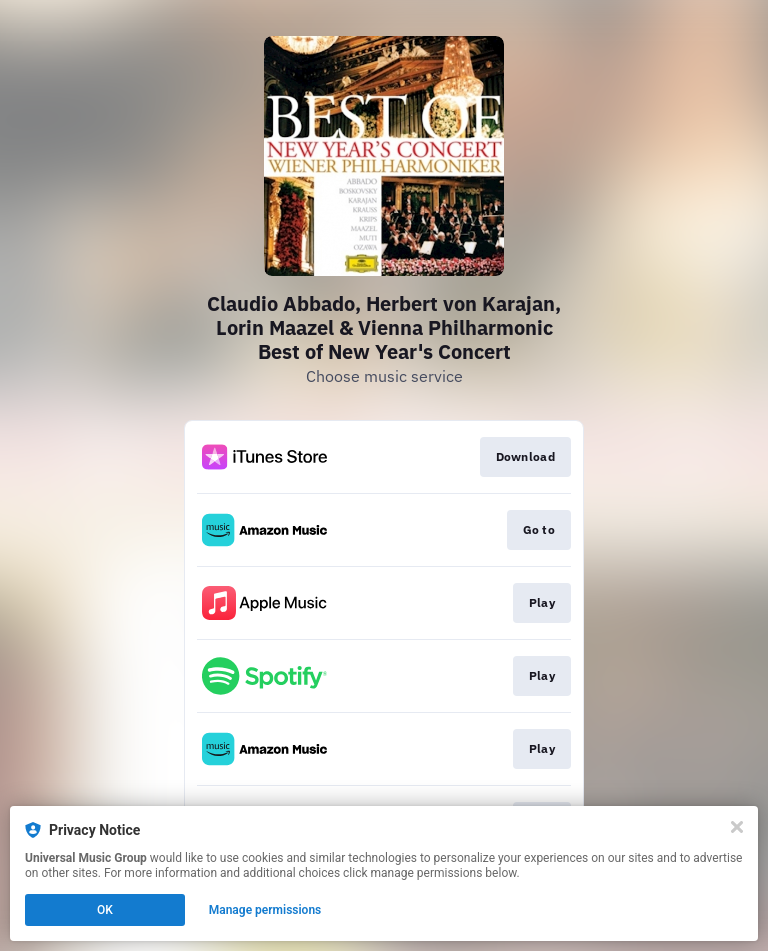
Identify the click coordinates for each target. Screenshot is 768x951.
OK (105, 910)
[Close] (737, 827)
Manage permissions (265, 910)
